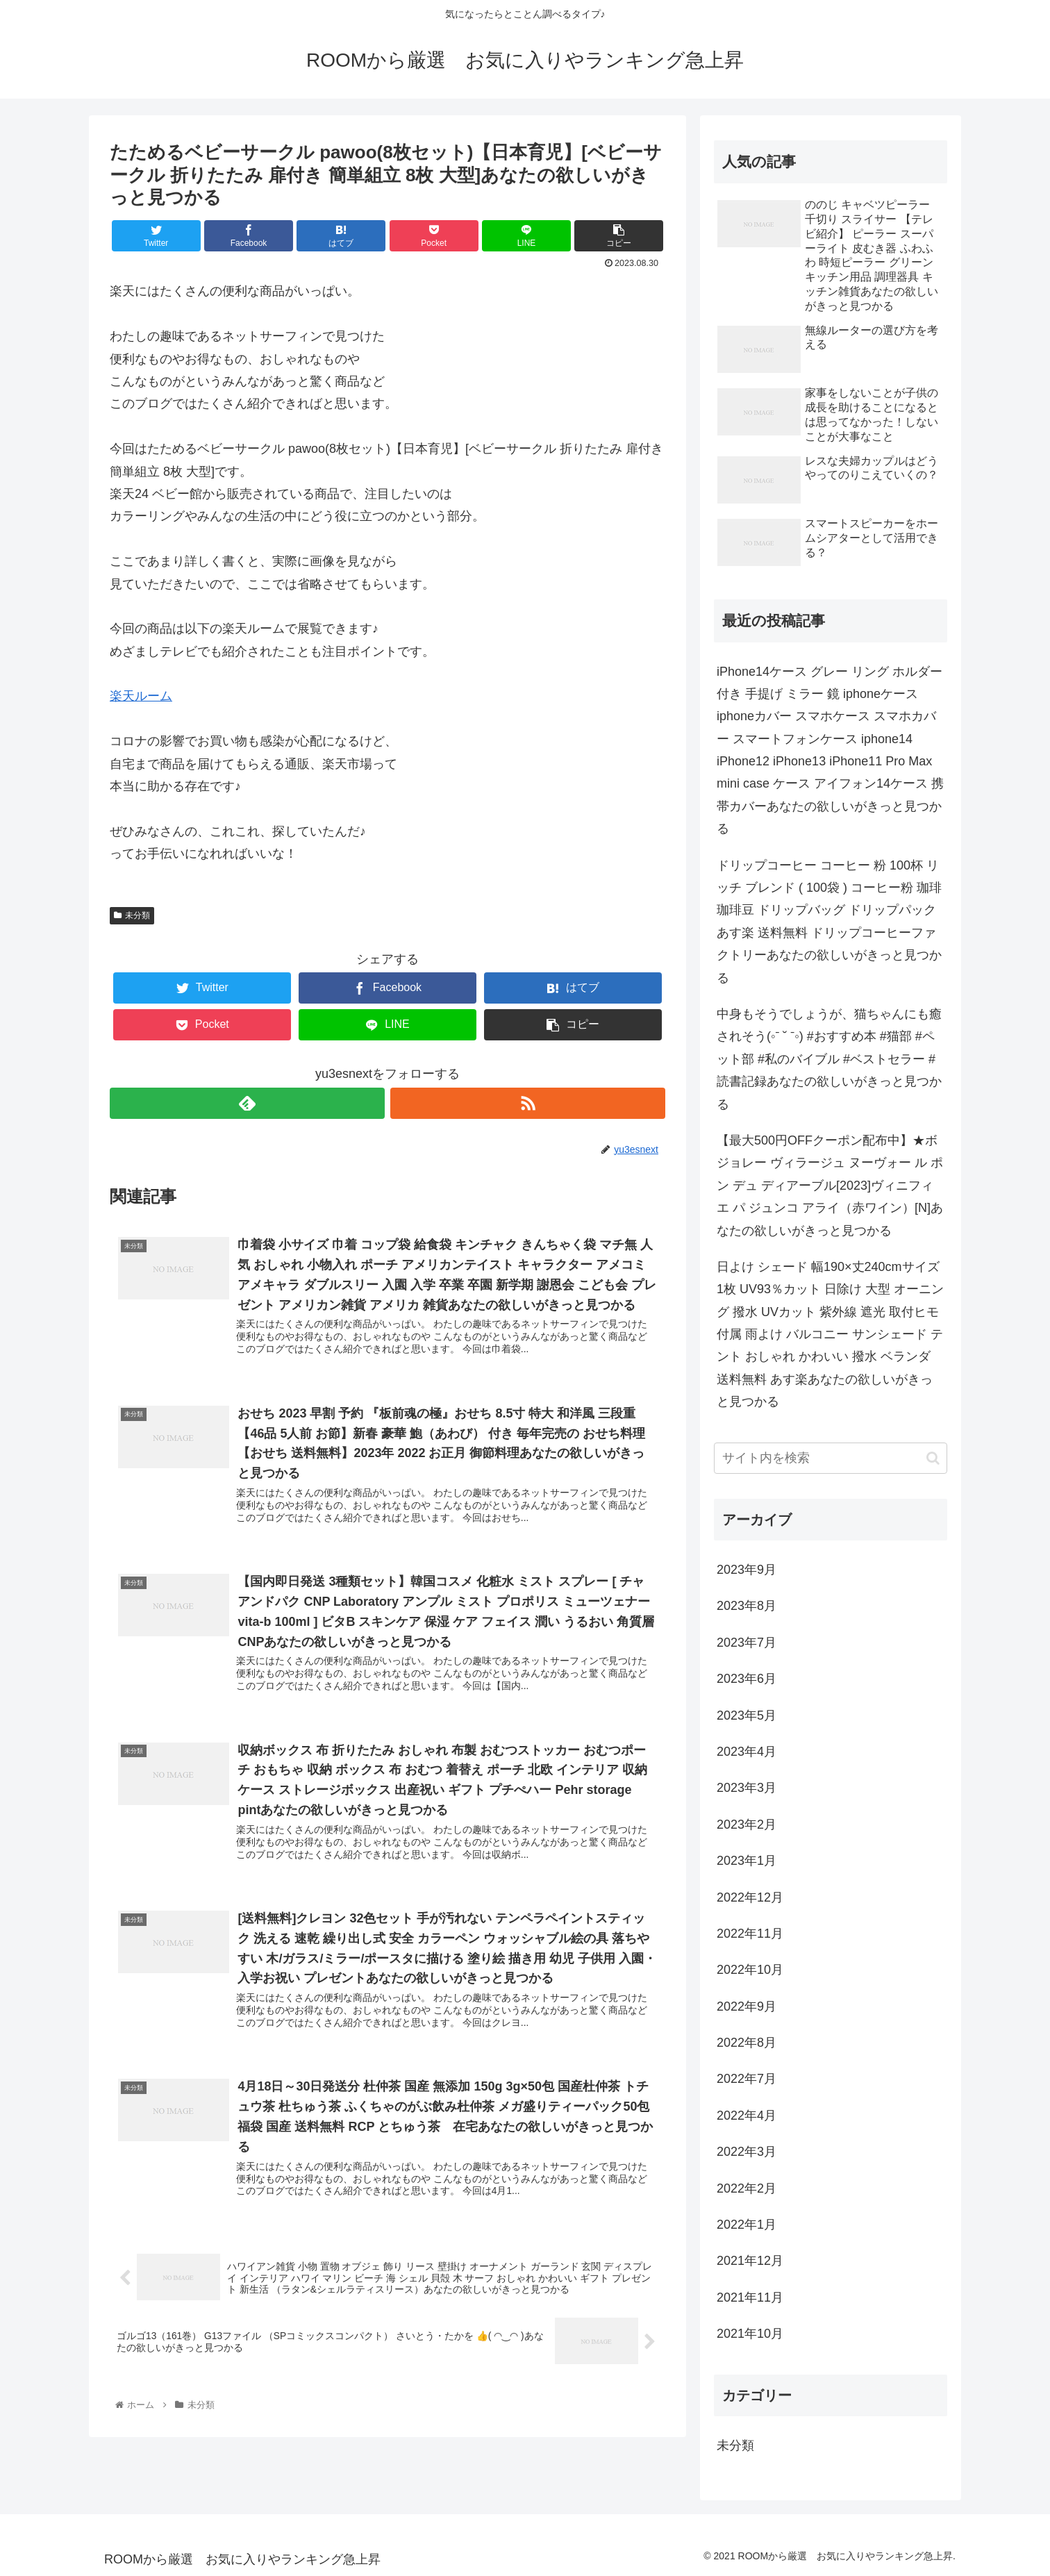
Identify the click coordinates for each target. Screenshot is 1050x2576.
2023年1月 (746, 1861)
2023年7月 (746, 1643)
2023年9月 (746, 1570)
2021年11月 (750, 2297)
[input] (830, 1458)
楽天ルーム (141, 696)
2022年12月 (750, 1897)
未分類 (132, 915)
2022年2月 (746, 2188)
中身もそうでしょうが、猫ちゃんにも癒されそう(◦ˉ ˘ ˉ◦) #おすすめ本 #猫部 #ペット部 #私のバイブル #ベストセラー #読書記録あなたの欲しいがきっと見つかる (829, 1059)
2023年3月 (746, 1788)
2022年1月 (746, 2225)
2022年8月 (746, 2043)
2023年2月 (746, 1824)
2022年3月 (746, 2152)
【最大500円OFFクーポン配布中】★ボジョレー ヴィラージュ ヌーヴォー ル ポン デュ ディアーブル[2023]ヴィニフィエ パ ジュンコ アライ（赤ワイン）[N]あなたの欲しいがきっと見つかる (830, 1185)
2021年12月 (750, 2261)
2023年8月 (746, 1606)
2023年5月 (746, 1715)
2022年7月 (746, 2079)
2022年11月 (750, 1934)
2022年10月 (750, 1970)
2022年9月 (746, 2006)
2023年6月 (746, 1679)
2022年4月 (746, 2115)
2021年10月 (750, 2334)
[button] (933, 1458)
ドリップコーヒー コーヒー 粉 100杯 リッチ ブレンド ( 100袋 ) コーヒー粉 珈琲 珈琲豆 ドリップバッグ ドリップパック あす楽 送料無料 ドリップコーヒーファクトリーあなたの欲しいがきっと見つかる (829, 921)
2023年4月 (746, 1752)
